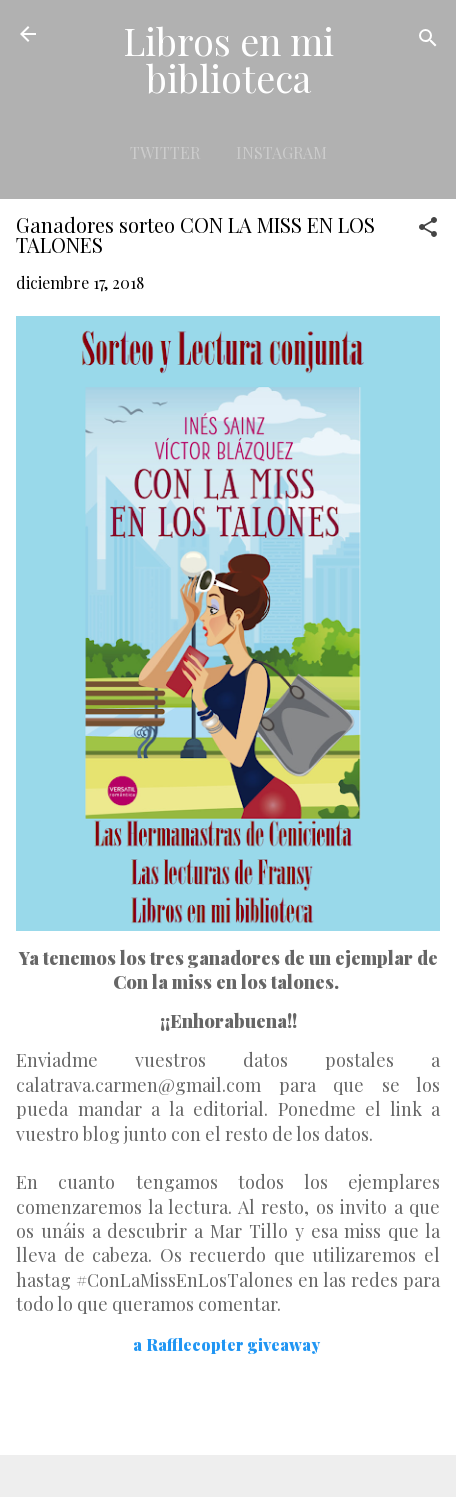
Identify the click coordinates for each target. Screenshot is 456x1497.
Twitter (165, 152)
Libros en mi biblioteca (228, 59)
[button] (428, 230)
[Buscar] (428, 40)
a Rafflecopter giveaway (226, 1344)
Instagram (281, 152)
